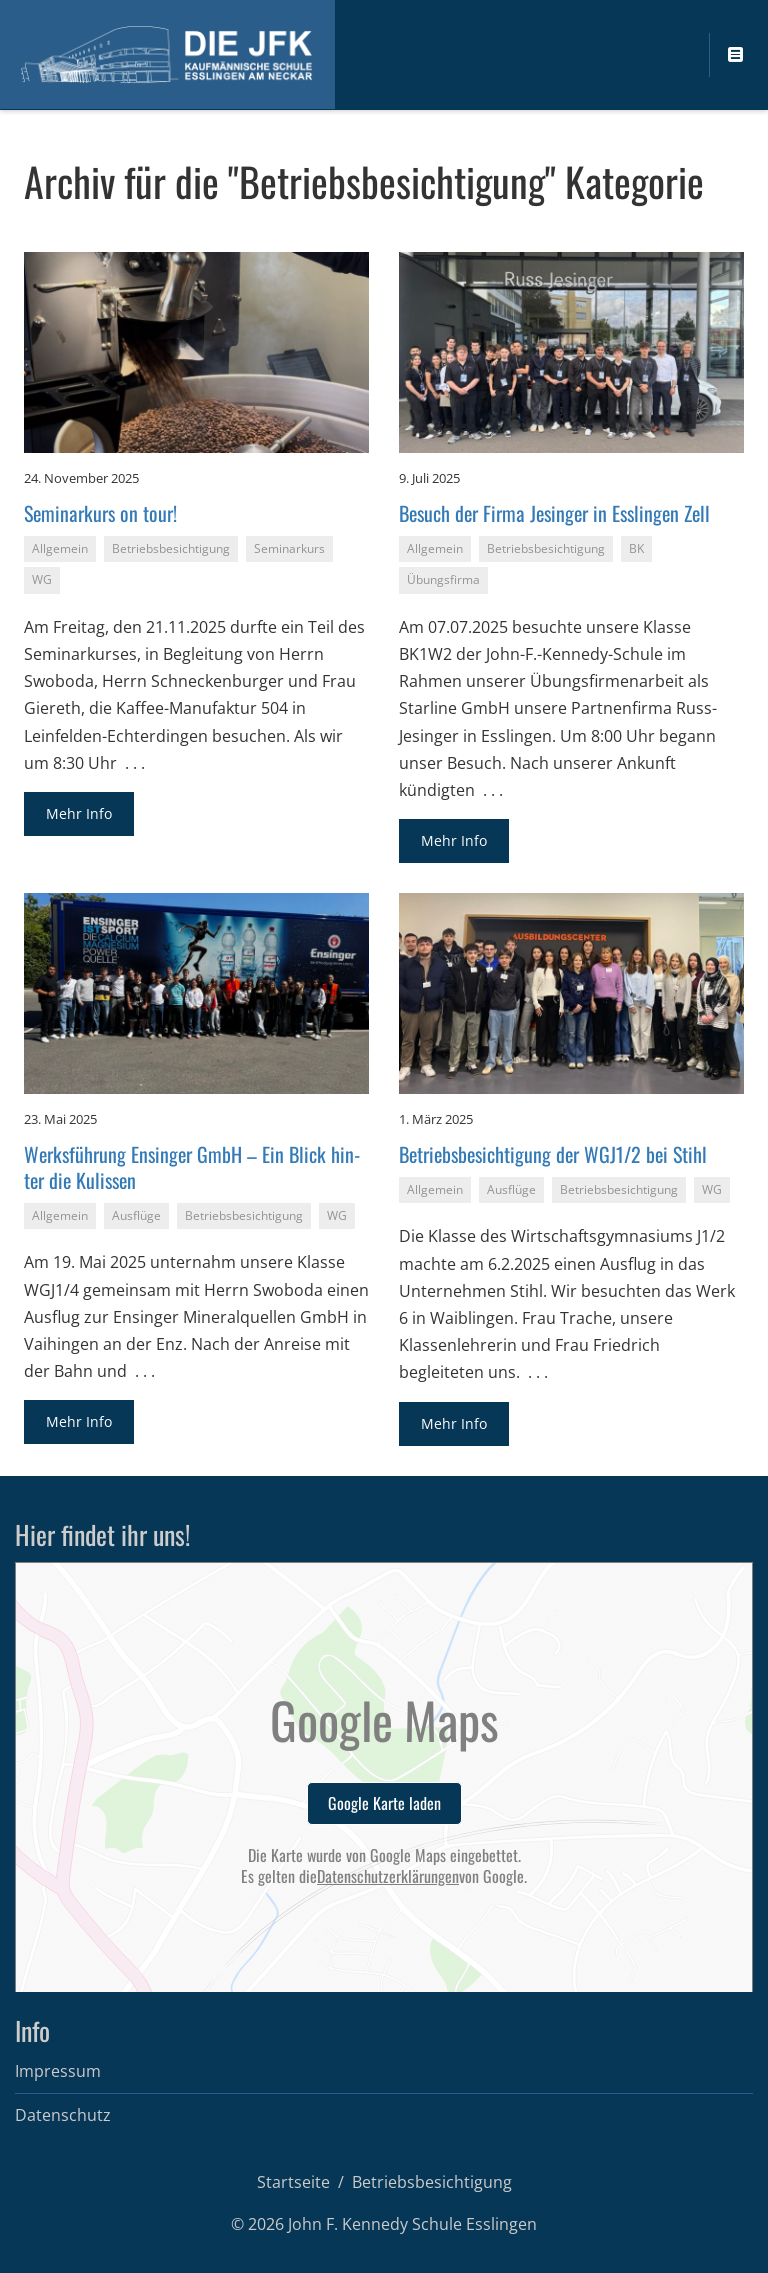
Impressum (58, 2071)
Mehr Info (79, 813)
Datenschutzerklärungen (388, 1876)
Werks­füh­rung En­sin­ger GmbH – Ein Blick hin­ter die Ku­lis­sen (192, 1167)
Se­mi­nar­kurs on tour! (100, 513)
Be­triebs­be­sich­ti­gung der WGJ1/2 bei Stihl (553, 1154)
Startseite (293, 2182)
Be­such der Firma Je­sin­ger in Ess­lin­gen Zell (554, 513)
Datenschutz (63, 2115)
